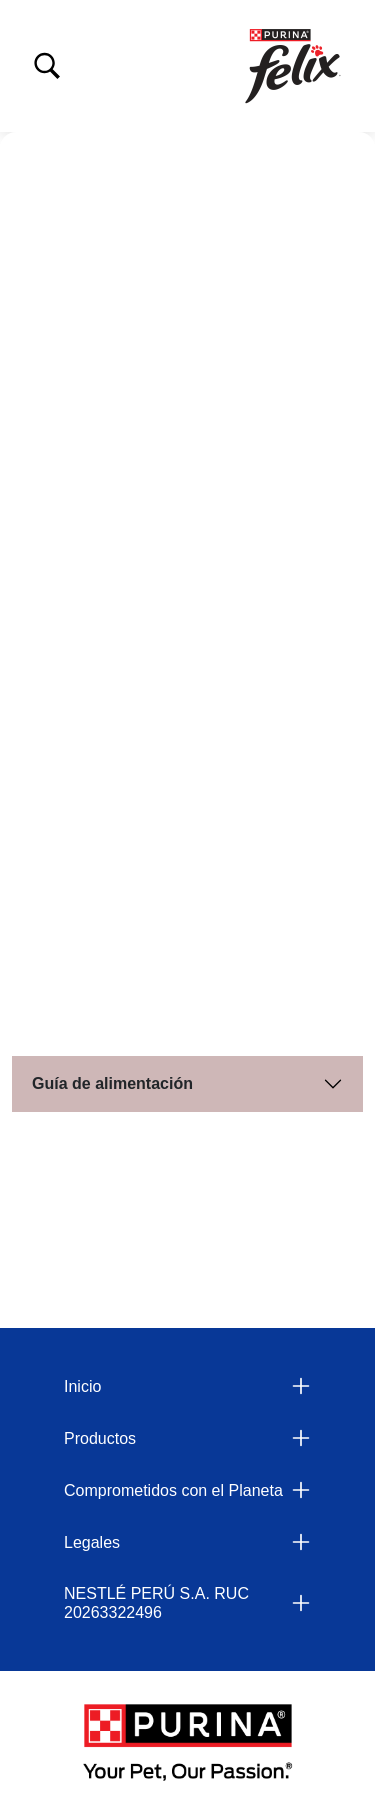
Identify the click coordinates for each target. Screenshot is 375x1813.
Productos (100, 1438)
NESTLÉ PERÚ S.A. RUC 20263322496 (156, 1603)
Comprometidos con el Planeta (173, 1490)
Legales (92, 1542)
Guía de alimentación (112, 1083)
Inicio (82, 1386)
